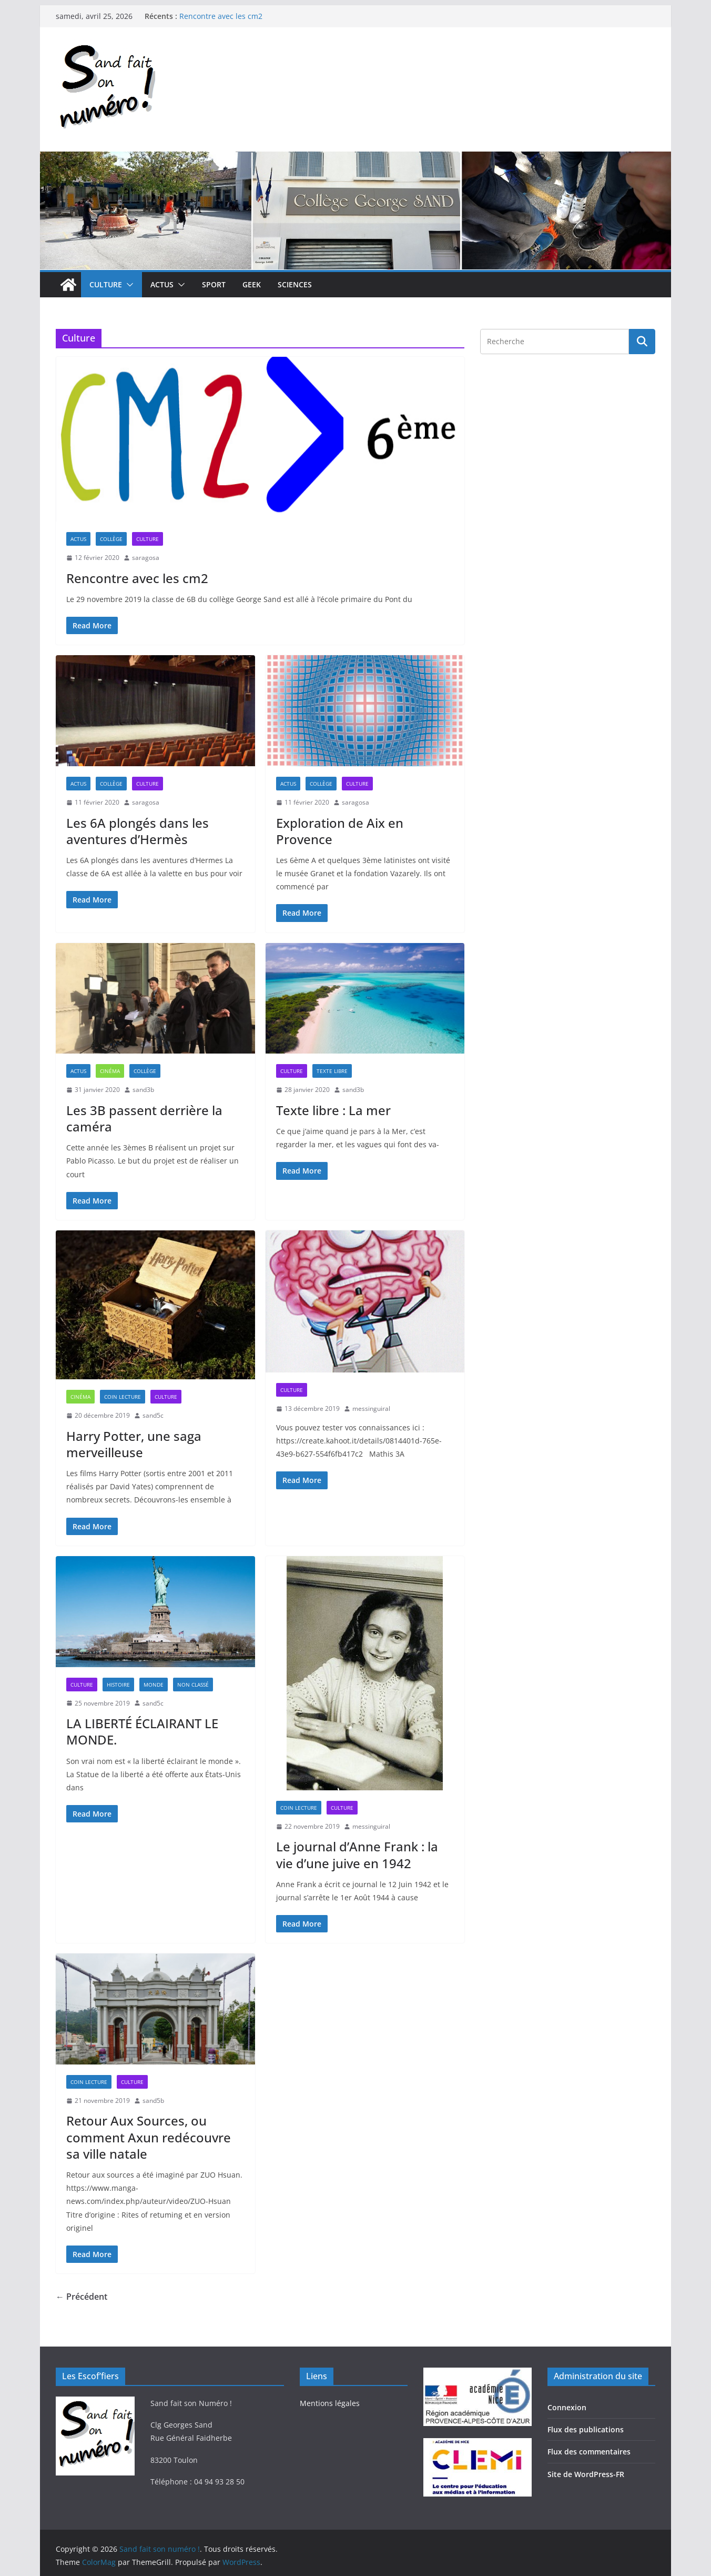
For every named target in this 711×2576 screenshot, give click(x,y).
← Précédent (81, 2296)
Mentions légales (330, 2403)
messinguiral (371, 1408)
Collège (111, 539)
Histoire (118, 1684)
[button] (128, 284)
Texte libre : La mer (333, 1110)
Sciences (295, 284)
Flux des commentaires (589, 2452)
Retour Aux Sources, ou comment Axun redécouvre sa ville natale (148, 2137)
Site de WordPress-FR (585, 2474)
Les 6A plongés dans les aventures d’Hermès (137, 831)
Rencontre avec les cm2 (220, 16)
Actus (162, 284)
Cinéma (110, 1071)
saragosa (145, 557)
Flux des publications (585, 2429)
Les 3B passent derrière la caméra (144, 1118)
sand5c (153, 1415)
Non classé (193, 1684)
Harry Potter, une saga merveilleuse (133, 1444)
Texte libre (332, 1071)
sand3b (143, 1089)
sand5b (153, 2100)
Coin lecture (122, 1396)
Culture (105, 284)
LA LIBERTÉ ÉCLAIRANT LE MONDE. (142, 1731)
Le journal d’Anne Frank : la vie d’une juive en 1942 (357, 1854)
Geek (251, 284)
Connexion (566, 2407)
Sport (214, 284)
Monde (154, 1684)
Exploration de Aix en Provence (339, 831)
